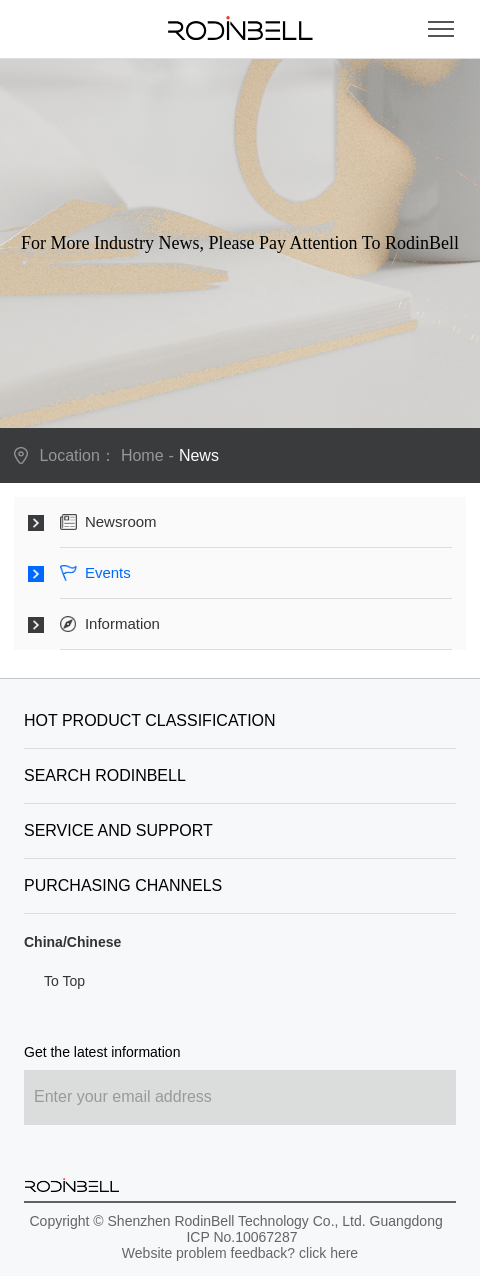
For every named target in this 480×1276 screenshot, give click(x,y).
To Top (64, 981)
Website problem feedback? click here (240, 1253)
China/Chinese (72, 942)
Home (142, 455)
